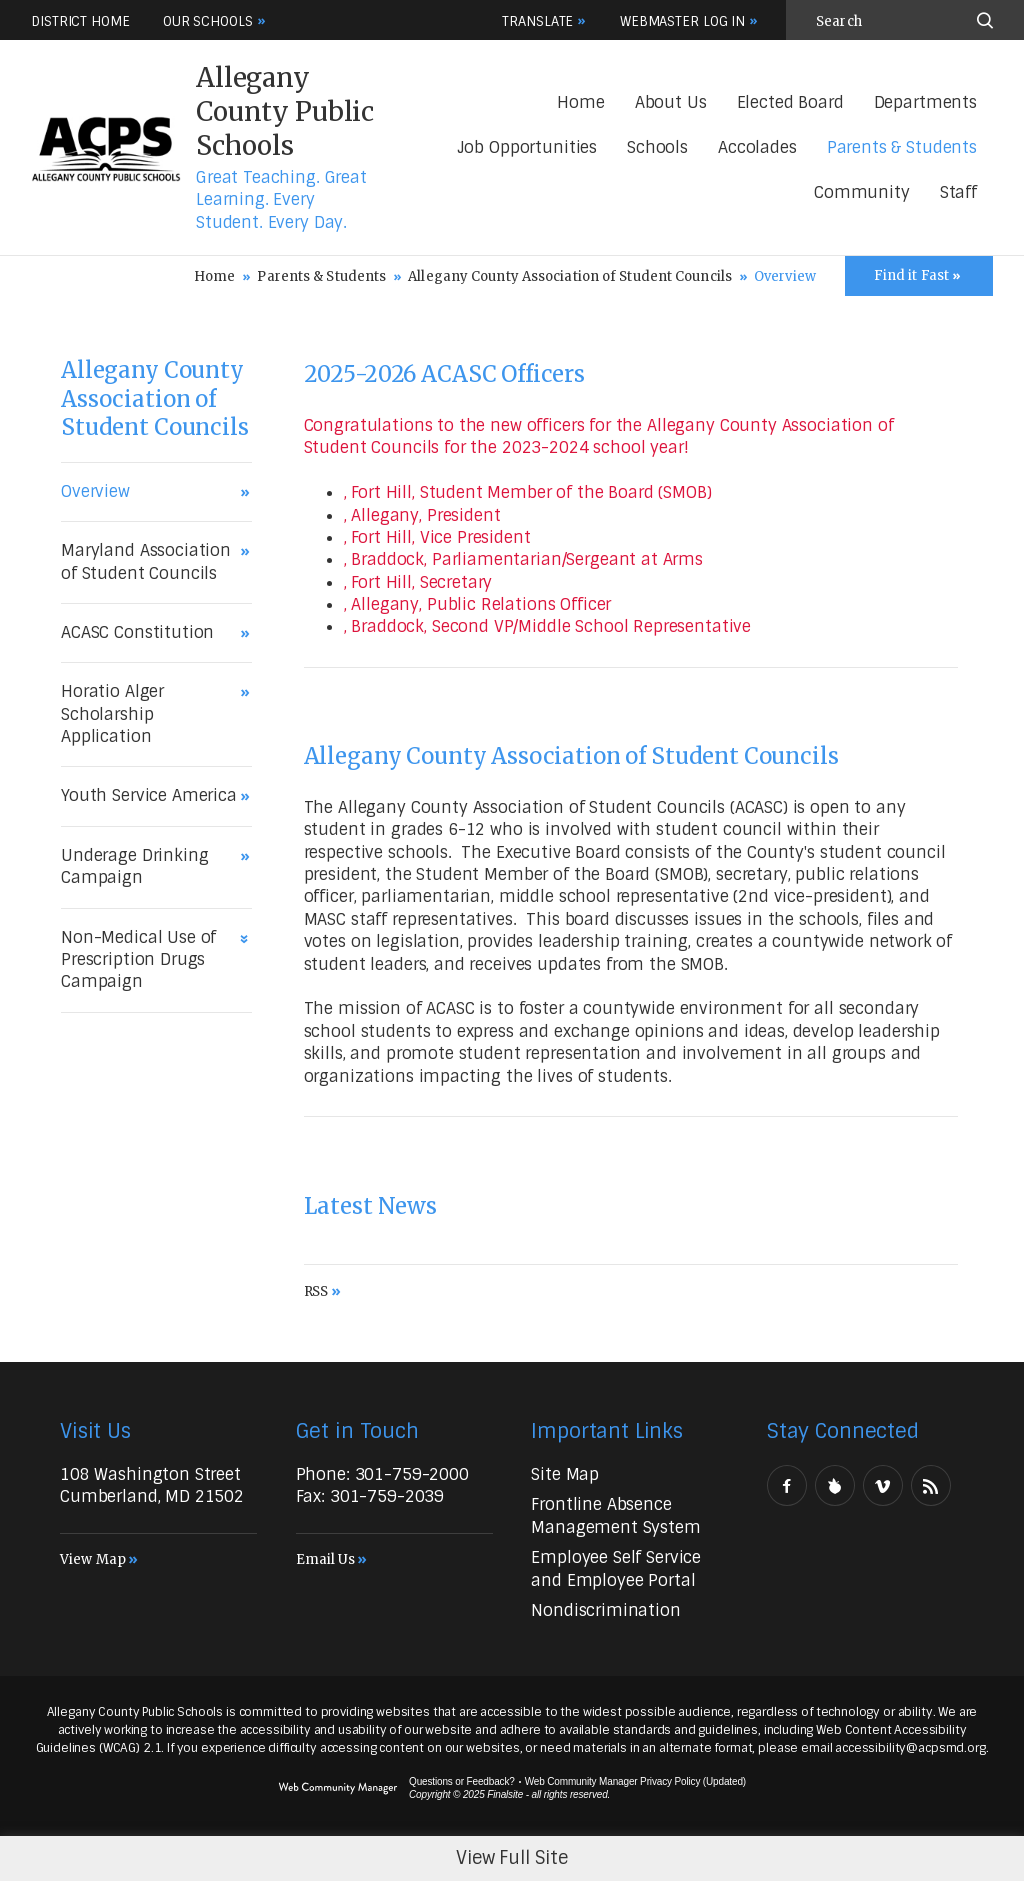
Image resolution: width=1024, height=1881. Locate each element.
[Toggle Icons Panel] (919, 276)
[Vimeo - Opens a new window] (883, 1485)
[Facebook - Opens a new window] (787, 1485)
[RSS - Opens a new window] (931, 1485)
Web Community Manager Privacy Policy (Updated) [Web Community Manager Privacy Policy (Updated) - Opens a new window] (635, 1781)
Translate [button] (537, 21)
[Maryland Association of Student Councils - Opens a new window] (151, 562)
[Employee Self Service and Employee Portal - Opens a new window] (616, 1568)
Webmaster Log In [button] (682, 21)
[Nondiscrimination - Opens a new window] (605, 1610)
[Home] (580, 103)
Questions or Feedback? (462, 1781)
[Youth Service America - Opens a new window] (151, 796)
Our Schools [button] (208, 21)
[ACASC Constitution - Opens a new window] (151, 633)
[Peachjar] (835, 1485)
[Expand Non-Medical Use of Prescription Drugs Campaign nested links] (246, 935)
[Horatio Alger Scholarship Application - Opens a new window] (151, 714)
